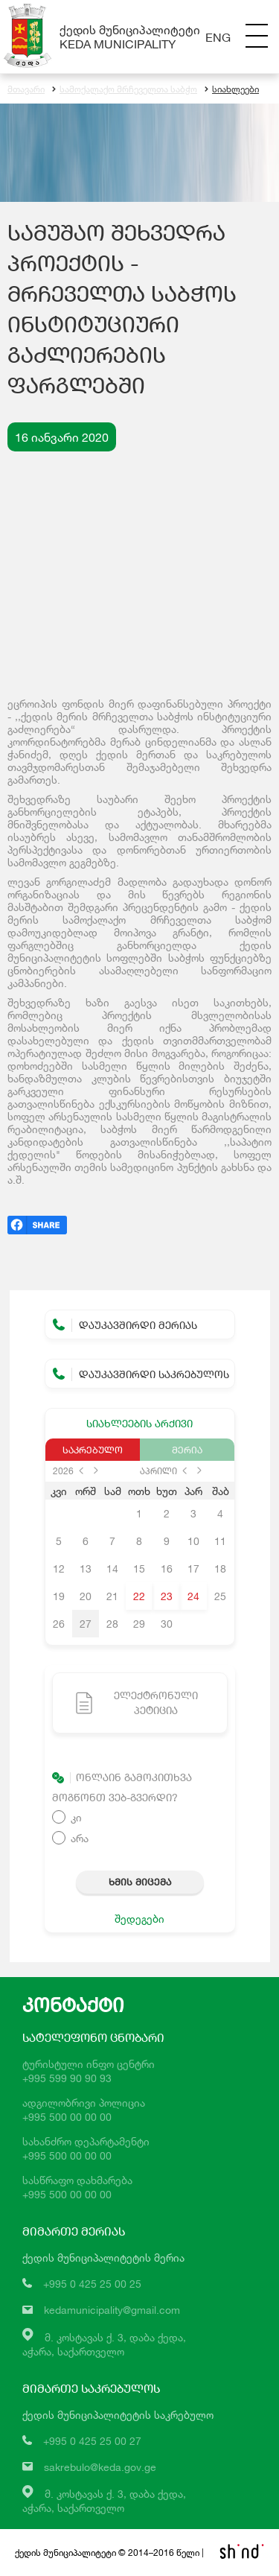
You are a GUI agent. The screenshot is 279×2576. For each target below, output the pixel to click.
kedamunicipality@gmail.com (112, 2309)
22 (139, 1596)
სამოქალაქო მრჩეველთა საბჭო (124, 89)
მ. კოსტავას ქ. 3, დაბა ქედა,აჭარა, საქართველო (104, 2500)
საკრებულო (92, 1450)
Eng (218, 37)
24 (193, 1596)
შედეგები (139, 1918)
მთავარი (26, 89)
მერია (187, 1450)
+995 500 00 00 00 (67, 2116)
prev (81, 1470)
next (96, 1470)
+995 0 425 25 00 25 (92, 2283)
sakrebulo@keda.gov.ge (100, 2467)
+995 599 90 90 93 (67, 2078)
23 (167, 1596)
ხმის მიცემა (140, 1882)
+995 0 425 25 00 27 (92, 2440)
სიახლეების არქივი (139, 1423)
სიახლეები (232, 89)
